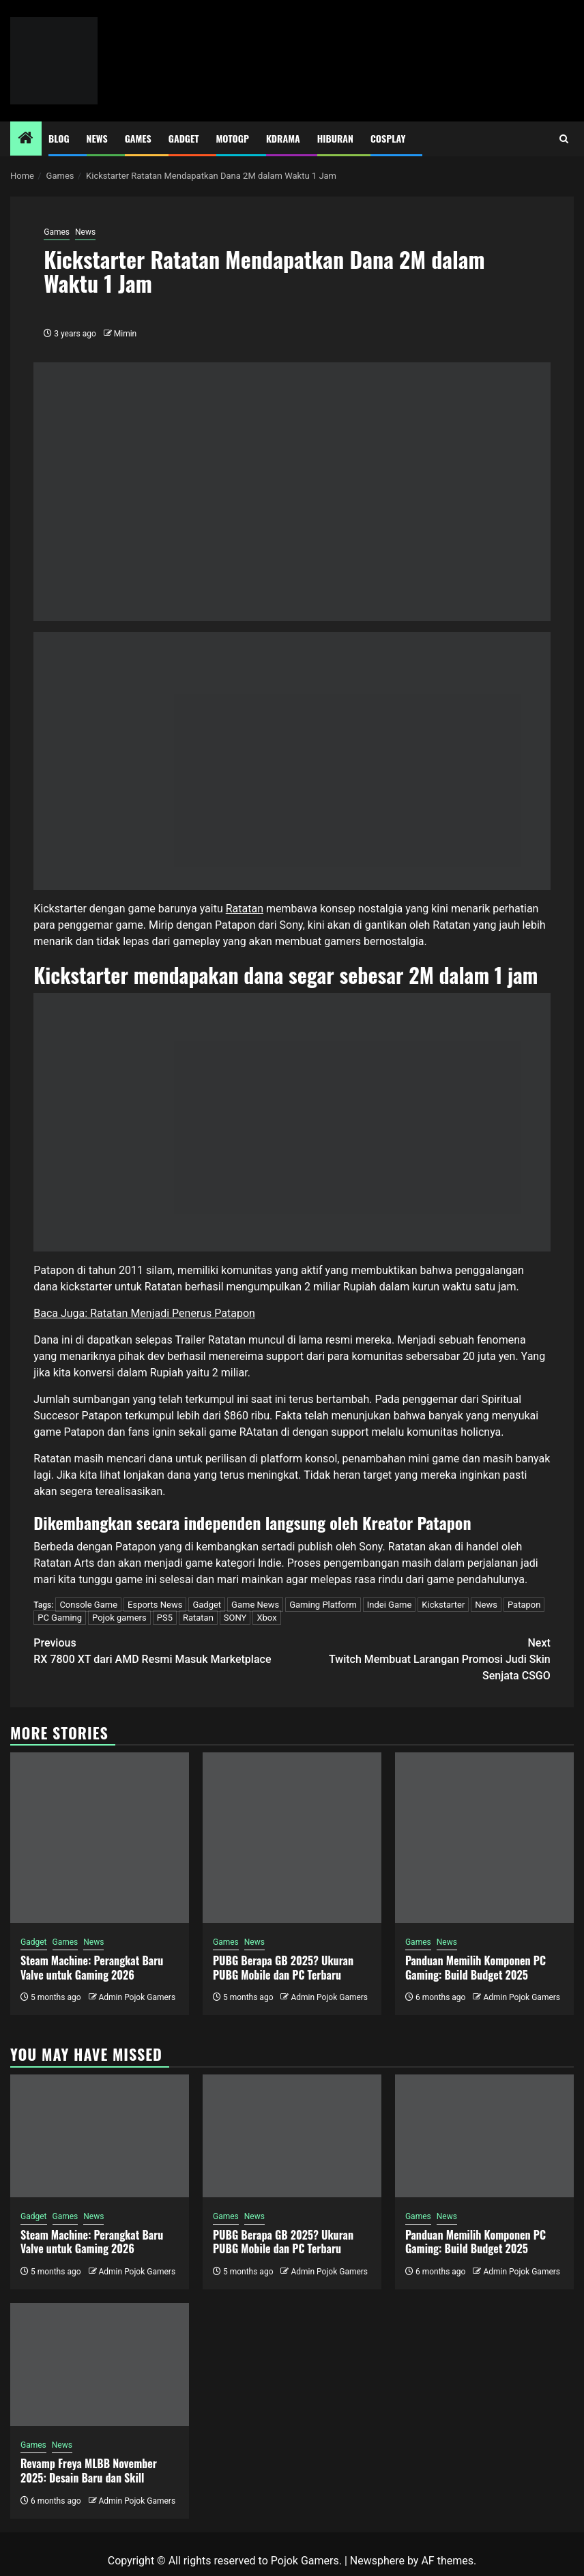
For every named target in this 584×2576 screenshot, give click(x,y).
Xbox (266, 1617)
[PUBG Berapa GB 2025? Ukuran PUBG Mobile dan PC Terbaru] (292, 1837)
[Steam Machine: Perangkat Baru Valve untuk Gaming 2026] (99, 1837)
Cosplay (387, 138)
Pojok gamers (119, 1617)
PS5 (165, 1617)
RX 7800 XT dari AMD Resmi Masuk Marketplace (162, 1650)
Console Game (88, 1605)
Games (138, 138)
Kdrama (283, 138)
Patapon (524, 1605)
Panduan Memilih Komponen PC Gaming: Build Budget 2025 (475, 1967)
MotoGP (232, 138)
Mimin (125, 333)
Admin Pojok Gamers (136, 1997)
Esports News (155, 1605)
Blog (59, 138)
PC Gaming (60, 1617)
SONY (235, 1617)
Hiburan (335, 138)
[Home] (25, 139)
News (97, 138)
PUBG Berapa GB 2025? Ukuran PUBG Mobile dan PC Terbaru (283, 1967)
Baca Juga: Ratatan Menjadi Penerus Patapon (144, 1313)
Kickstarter (443, 1605)
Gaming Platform (323, 1605)
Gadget (184, 138)
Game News (255, 1605)
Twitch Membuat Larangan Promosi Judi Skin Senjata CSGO (421, 1658)
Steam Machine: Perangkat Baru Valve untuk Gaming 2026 (91, 1967)
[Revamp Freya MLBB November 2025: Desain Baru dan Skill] (99, 2364)
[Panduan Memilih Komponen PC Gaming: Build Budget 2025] (484, 1837)
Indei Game (389, 1605)
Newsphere (377, 2560)
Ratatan (244, 908)
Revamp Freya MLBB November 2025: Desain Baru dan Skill (88, 2470)
